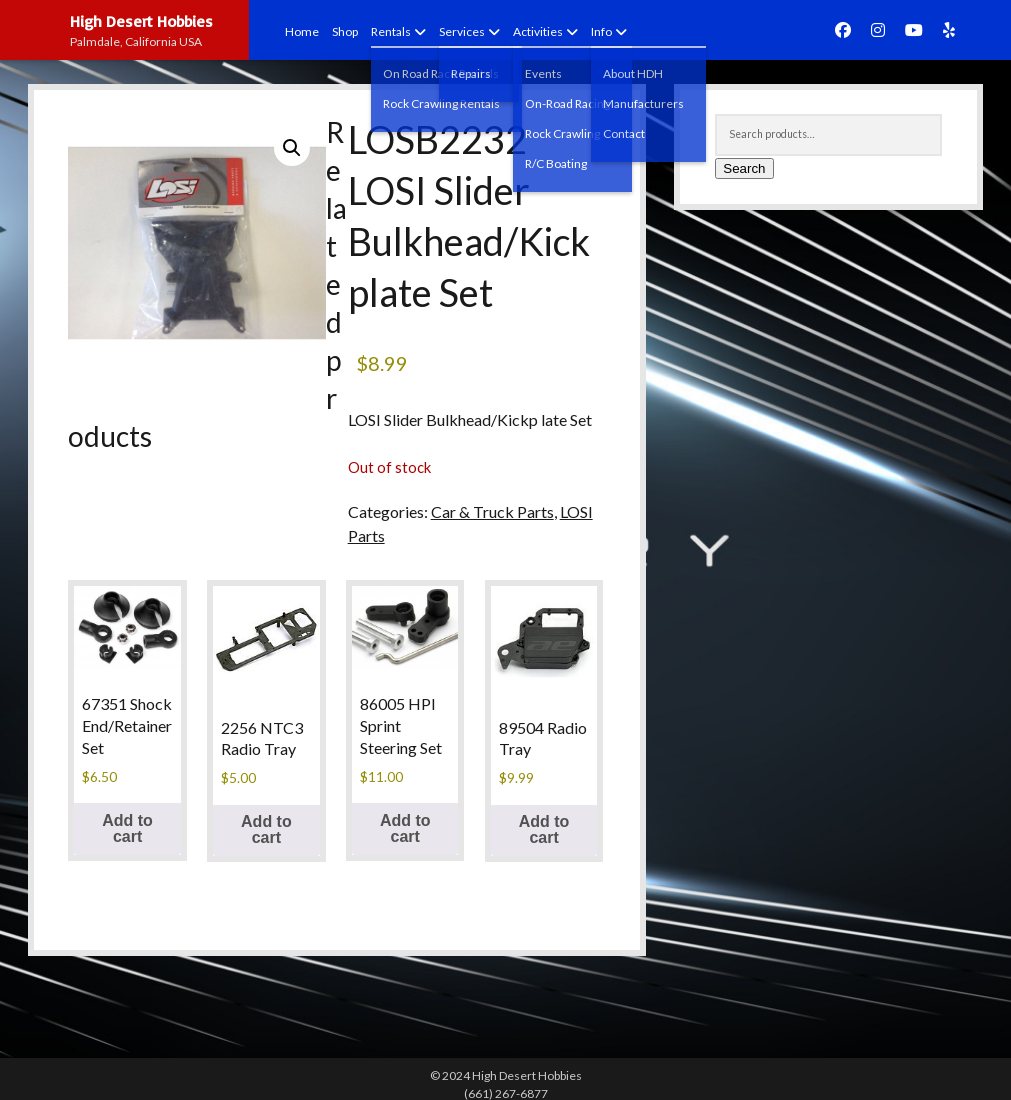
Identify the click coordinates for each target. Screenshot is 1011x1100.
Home (302, 31)
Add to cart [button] (127, 828)
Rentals (391, 31)
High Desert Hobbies (141, 21)
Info (601, 31)
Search (744, 168)
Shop (345, 31)
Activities (538, 31)
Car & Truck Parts (492, 511)
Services (462, 31)
